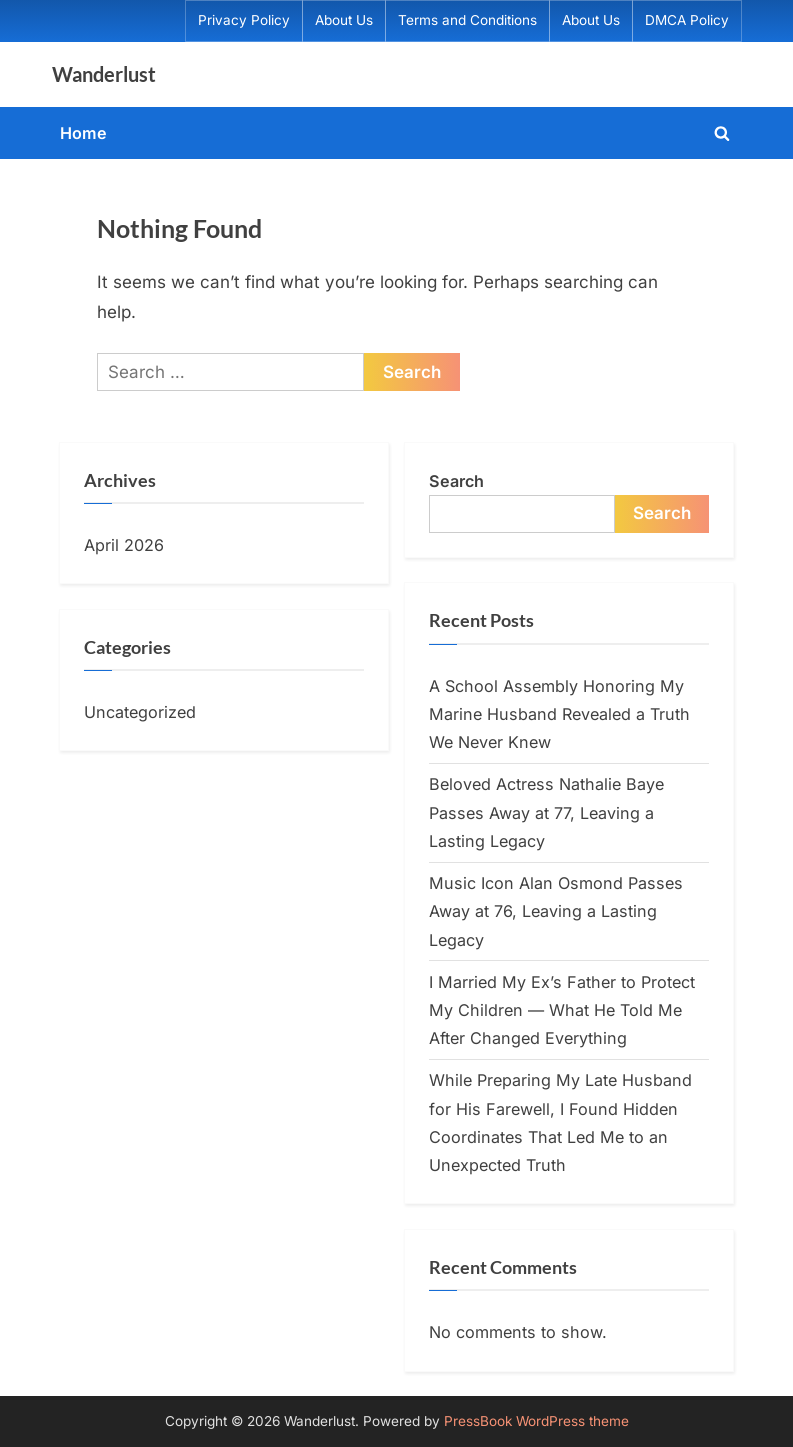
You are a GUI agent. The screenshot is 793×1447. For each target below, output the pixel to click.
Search (456, 481)
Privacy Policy (244, 20)
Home (83, 133)
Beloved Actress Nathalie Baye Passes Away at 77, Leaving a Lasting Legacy (546, 812)
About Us (344, 20)
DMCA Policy (687, 20)
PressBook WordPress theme (536, 1421)
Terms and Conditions (467, 20)
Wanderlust (104, 74)
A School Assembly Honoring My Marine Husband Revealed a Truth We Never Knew (559, 714)
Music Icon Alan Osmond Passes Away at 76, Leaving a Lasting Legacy (556, 911)
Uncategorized (140, 712)
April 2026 (124, 545)
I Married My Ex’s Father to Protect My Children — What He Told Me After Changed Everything (562, 1010)
